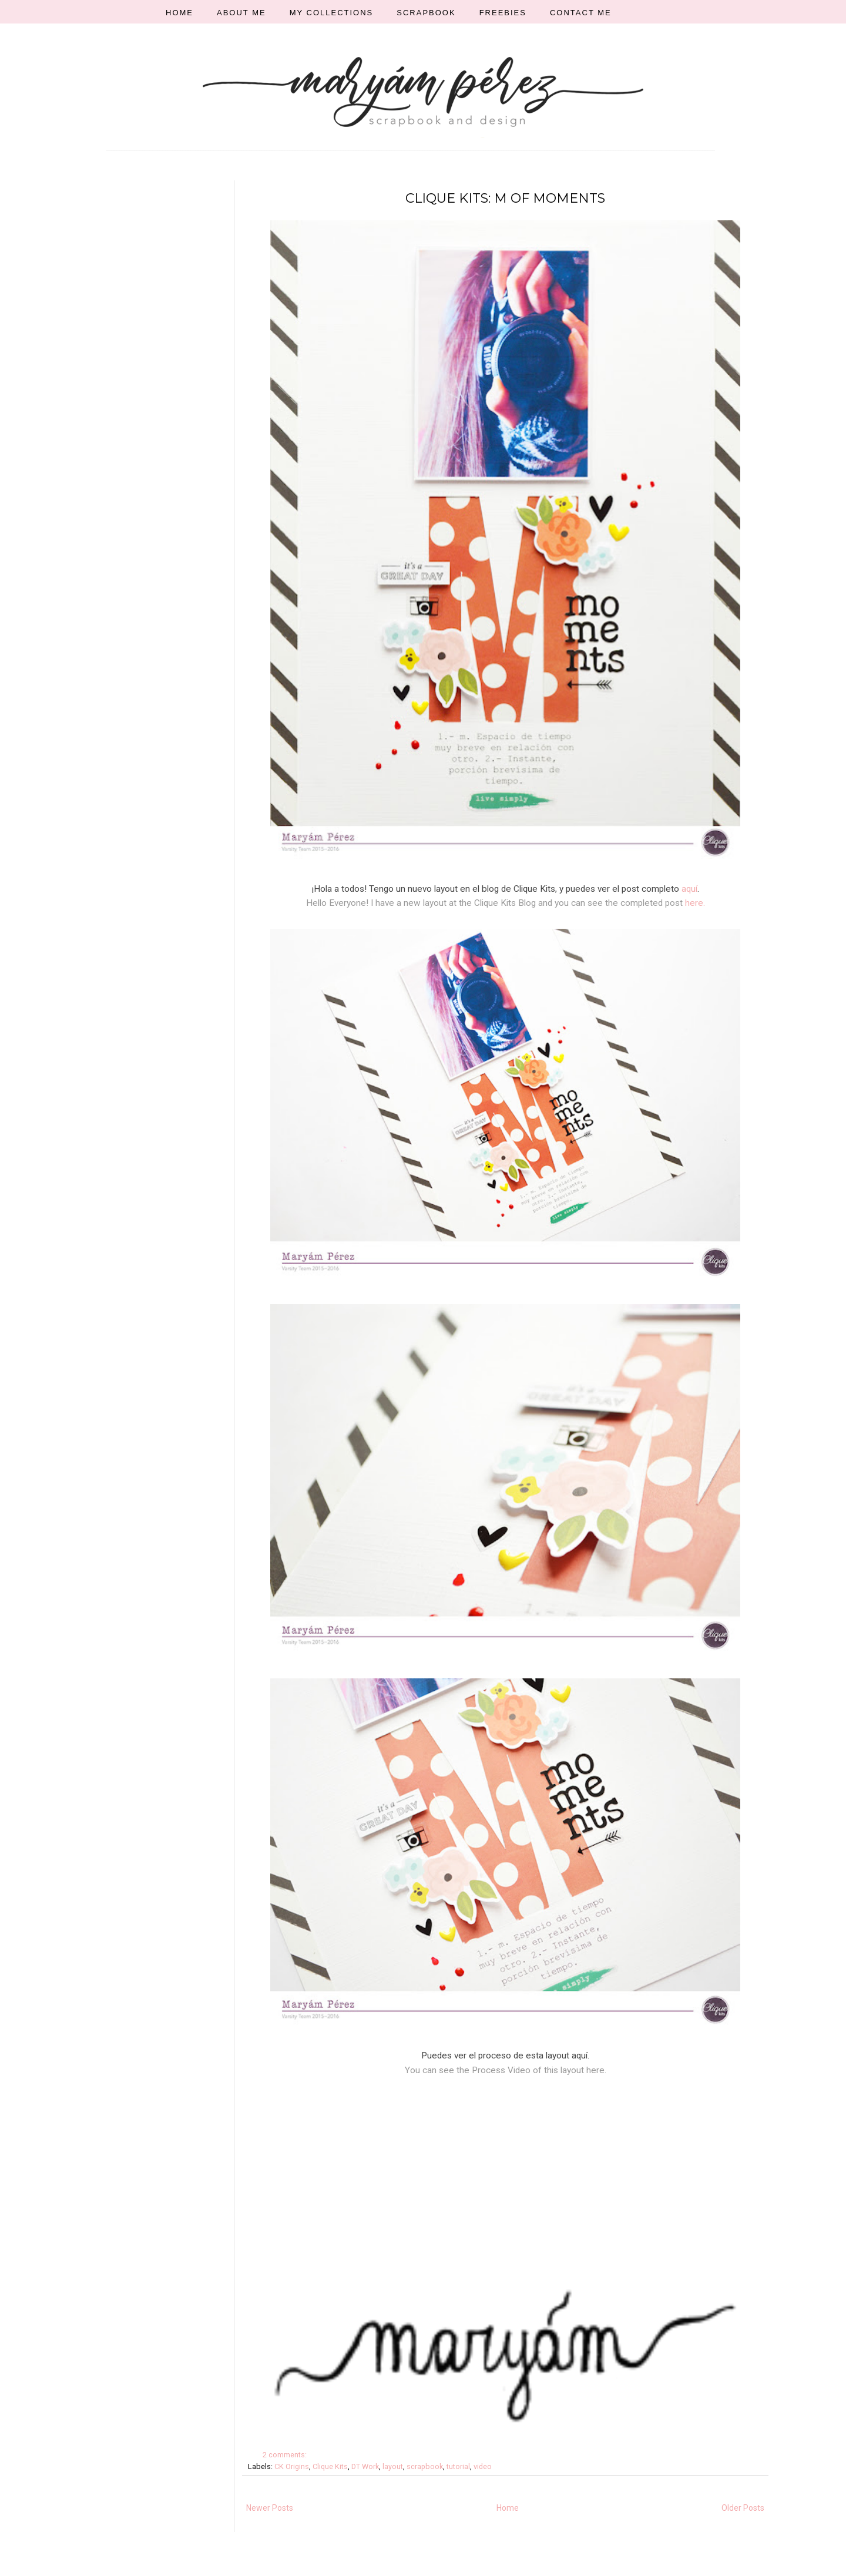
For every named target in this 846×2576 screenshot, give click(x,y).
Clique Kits (330, 2466)
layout (392, 2466)
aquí (689, 889)
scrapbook (425, 2466)
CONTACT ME (581, 12)
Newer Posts (269, 2508)
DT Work (365, 2466)
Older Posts (742, 2508)
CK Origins (291, 2466)
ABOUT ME (241, 12)
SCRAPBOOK (426, 12)
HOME (179, 12)
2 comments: (285, 2454)
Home (507, 2508)
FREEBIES (502, 12)
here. (695, 903)
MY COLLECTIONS (332, 12)
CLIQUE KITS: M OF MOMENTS (505, 198)
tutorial (458, 2466)
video (483, 2466)
